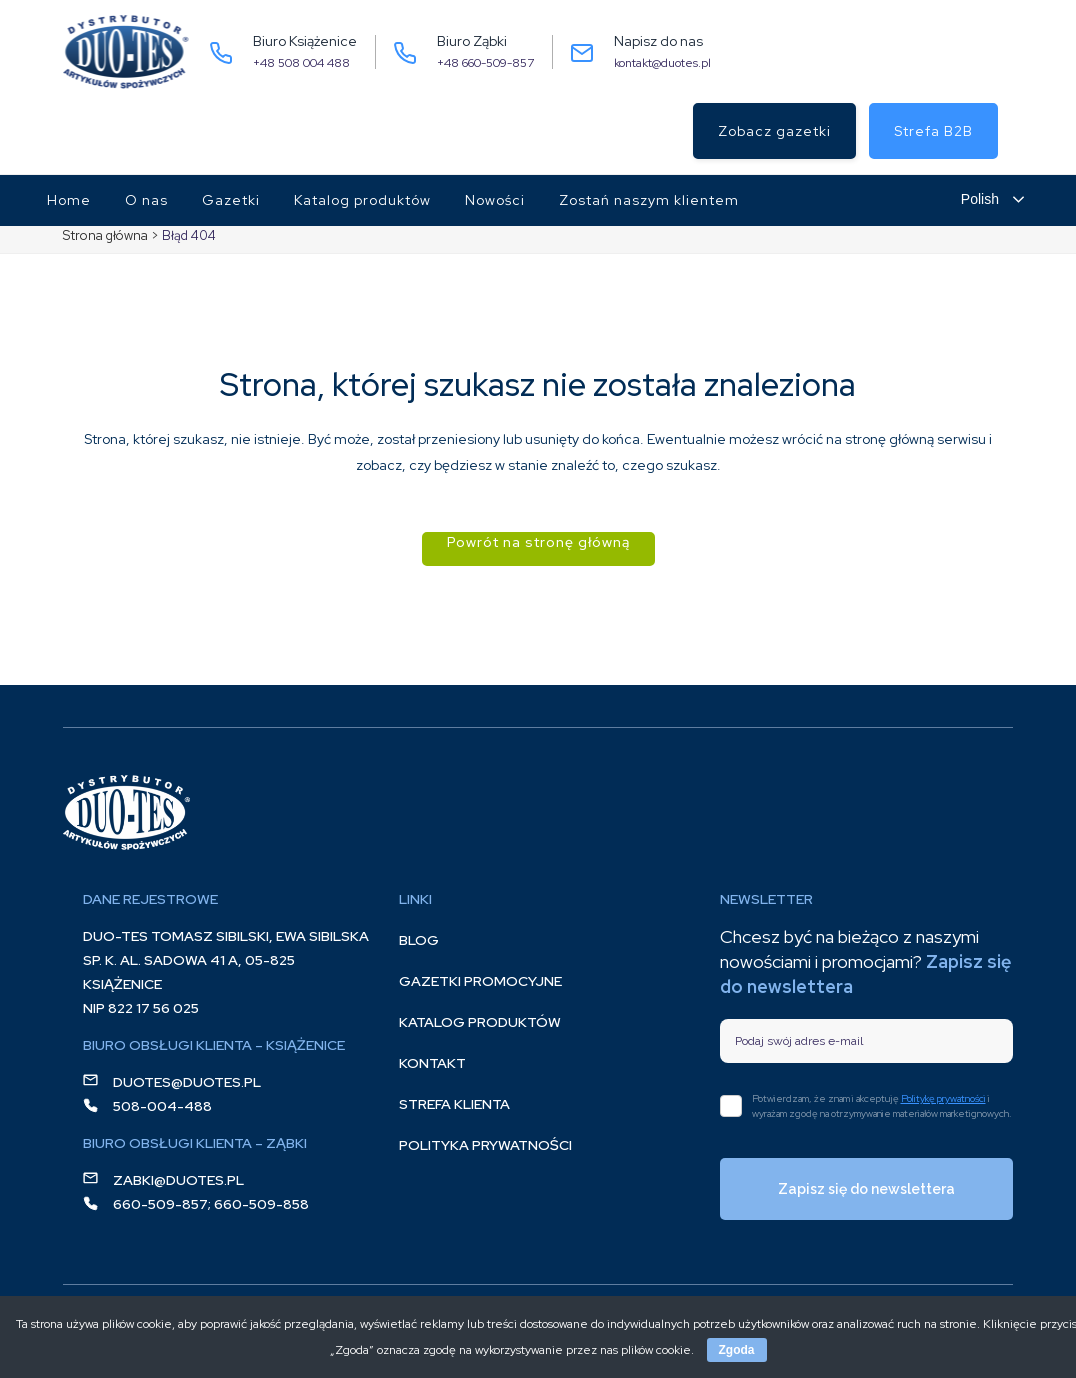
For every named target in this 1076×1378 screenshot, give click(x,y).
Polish (980, 199)
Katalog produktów (480, 1022)
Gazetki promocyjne (480, 981)
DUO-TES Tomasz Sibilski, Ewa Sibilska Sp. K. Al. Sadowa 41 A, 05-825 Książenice (226, 960)
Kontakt (432, 1063)
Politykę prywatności (943, 1098)
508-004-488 (162, 1106)
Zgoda (737, 1350)
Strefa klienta (454, 1104)
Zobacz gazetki (774, 131)
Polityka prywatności (485, 1145)
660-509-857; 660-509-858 (211, 1204)
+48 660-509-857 (485, 62)
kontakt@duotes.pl (662, 62)
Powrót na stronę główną (538, 542)
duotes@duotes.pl (187, 1082)
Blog (419, 940)
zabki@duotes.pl (178, 1180)
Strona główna (105, 235)
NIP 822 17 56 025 (141, 1008)
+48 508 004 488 (301, 62)
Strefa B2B (933, 131)
